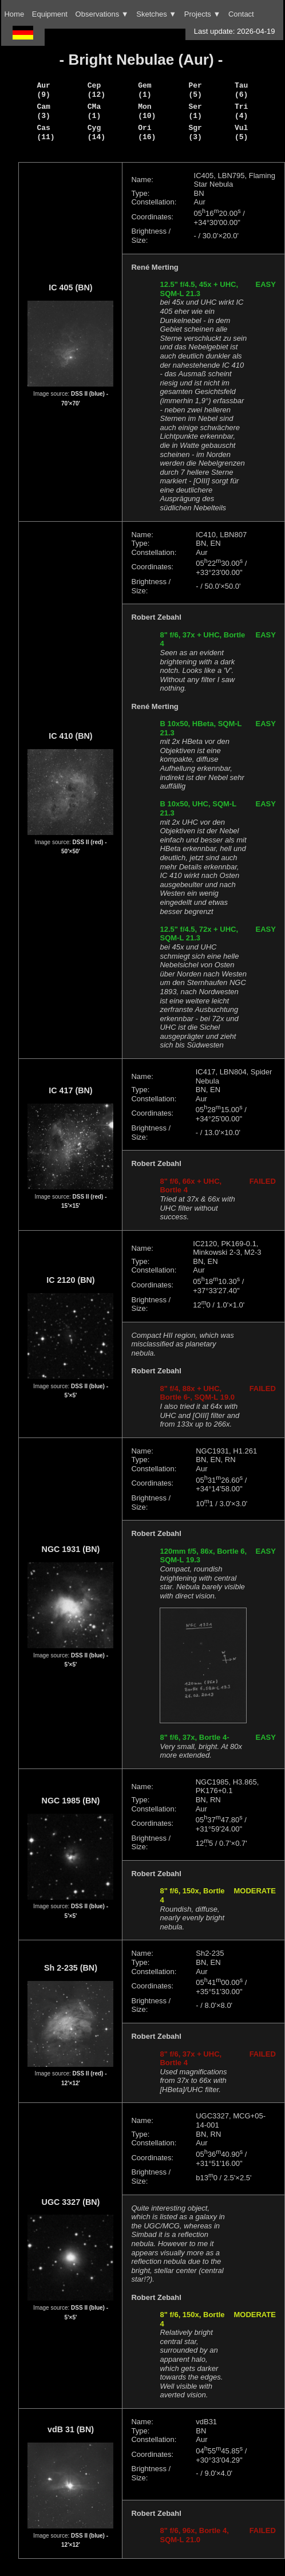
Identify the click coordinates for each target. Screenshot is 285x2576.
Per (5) (194, 90)
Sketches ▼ (156, 14)
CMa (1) (94, 111)
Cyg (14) (96, 132)
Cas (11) (45, 132)
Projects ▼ (202, 14)
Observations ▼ (102, 14)
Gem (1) (144, 90)
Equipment (50, 14)
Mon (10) (147, 111)
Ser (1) (194, 111)
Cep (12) (96, 90)
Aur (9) (43, 90)
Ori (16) (147, 132)
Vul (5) (241, 132)
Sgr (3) (194, 132)
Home (14, 14)
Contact (241, 14)
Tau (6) (241, 90)
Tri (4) (241, 111)
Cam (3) (43, 111)
